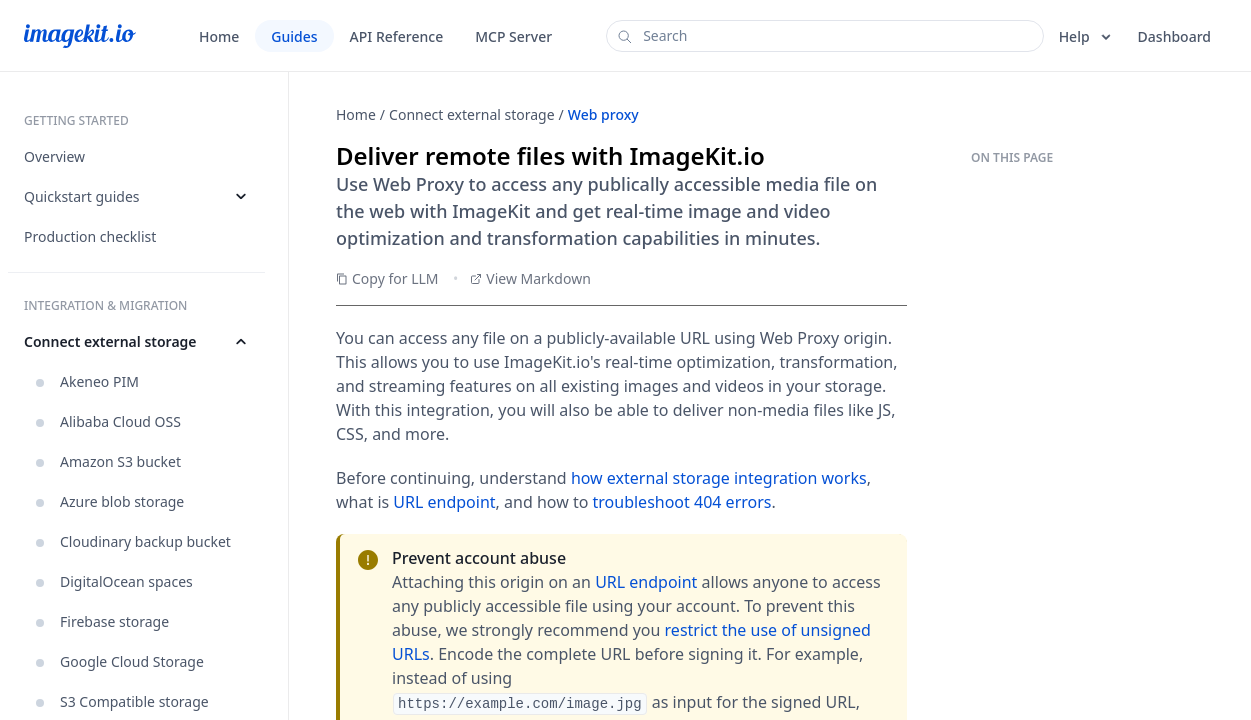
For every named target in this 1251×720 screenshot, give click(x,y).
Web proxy (603, 114)
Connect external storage (472, 114)
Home (356, 114)
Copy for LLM (387, 278)
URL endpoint (444, 502)
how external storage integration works (719, 478)
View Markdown (530, 278)
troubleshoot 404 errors (682, 502)
